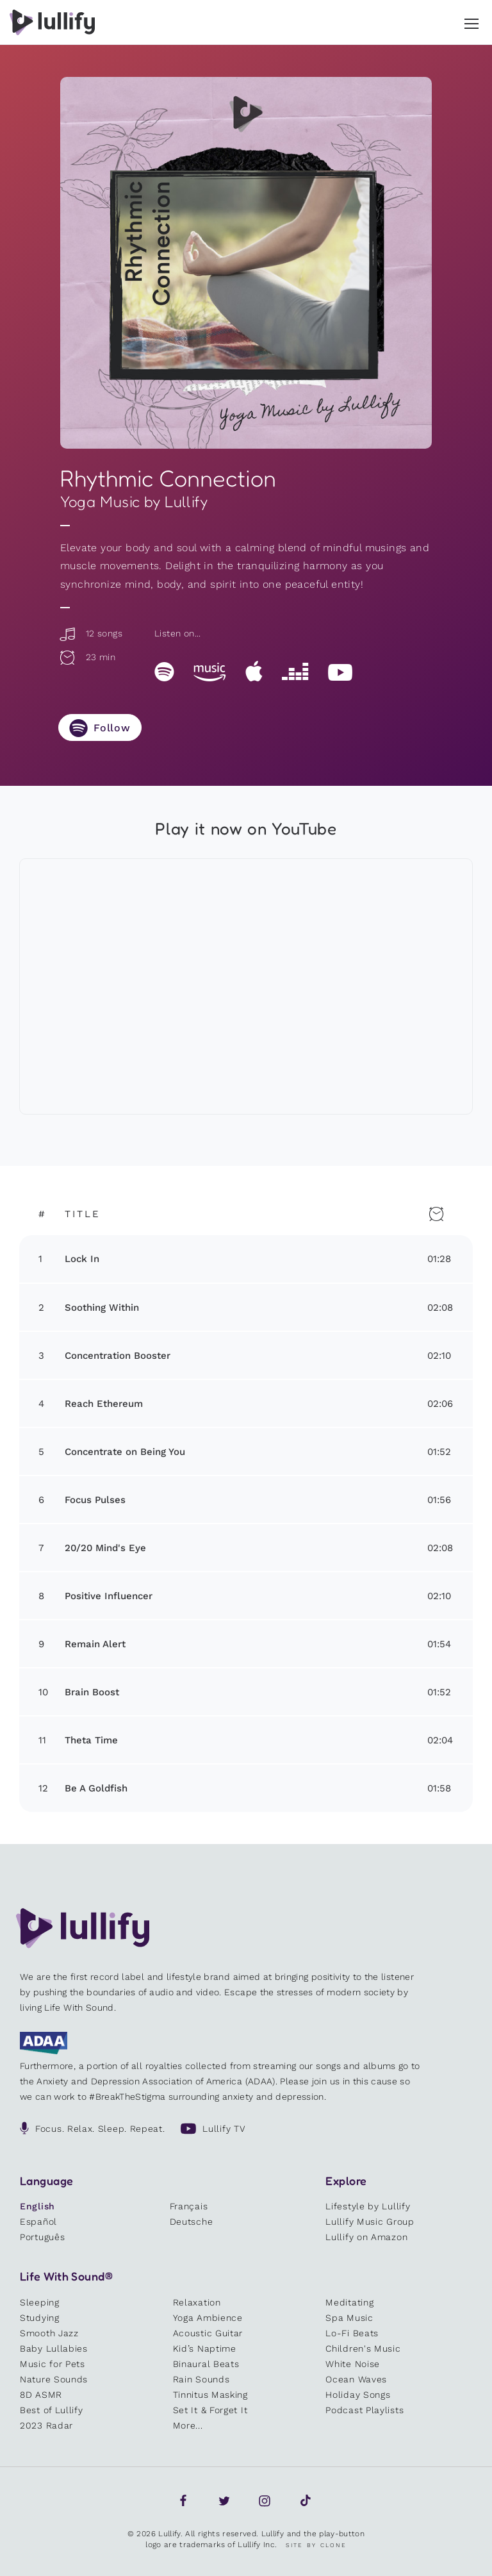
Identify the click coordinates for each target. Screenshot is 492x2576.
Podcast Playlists (364, 2410)
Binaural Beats (206, 2364)
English (37, 2206)
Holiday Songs (357, 2394)
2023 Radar (46, 2425)
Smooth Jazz (49, 2333)
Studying (40, 2318)
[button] (471, 21)
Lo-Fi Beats (352, 2333)
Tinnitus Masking (210, 2394)
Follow (112, 727)
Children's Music (362, 2348)
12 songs (90, 633)
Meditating (349, 2302)
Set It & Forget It (210, 2410)
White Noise (352, 2364)
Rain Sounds (201, 2379)
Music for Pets (52, 2364)
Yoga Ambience (208, 2318)
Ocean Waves (356, 2379)
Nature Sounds (54, 2379)
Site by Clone (316, 2545)
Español (38, 2221)
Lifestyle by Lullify (367, 2206)
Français (189, 2206)
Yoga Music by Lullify (134, 502)
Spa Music (349, 2318)
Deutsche (191, 2221)
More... (188, 2425)
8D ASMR (41, 2394)
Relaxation (197, 2302)
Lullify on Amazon (366, 2237)
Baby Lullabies (54, 2348)
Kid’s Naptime (204, 2348)
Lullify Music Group (369, 2221)
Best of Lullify (51, 2410)
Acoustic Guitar (208, 2333)
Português (42, 2237)
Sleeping (40, 2302)
